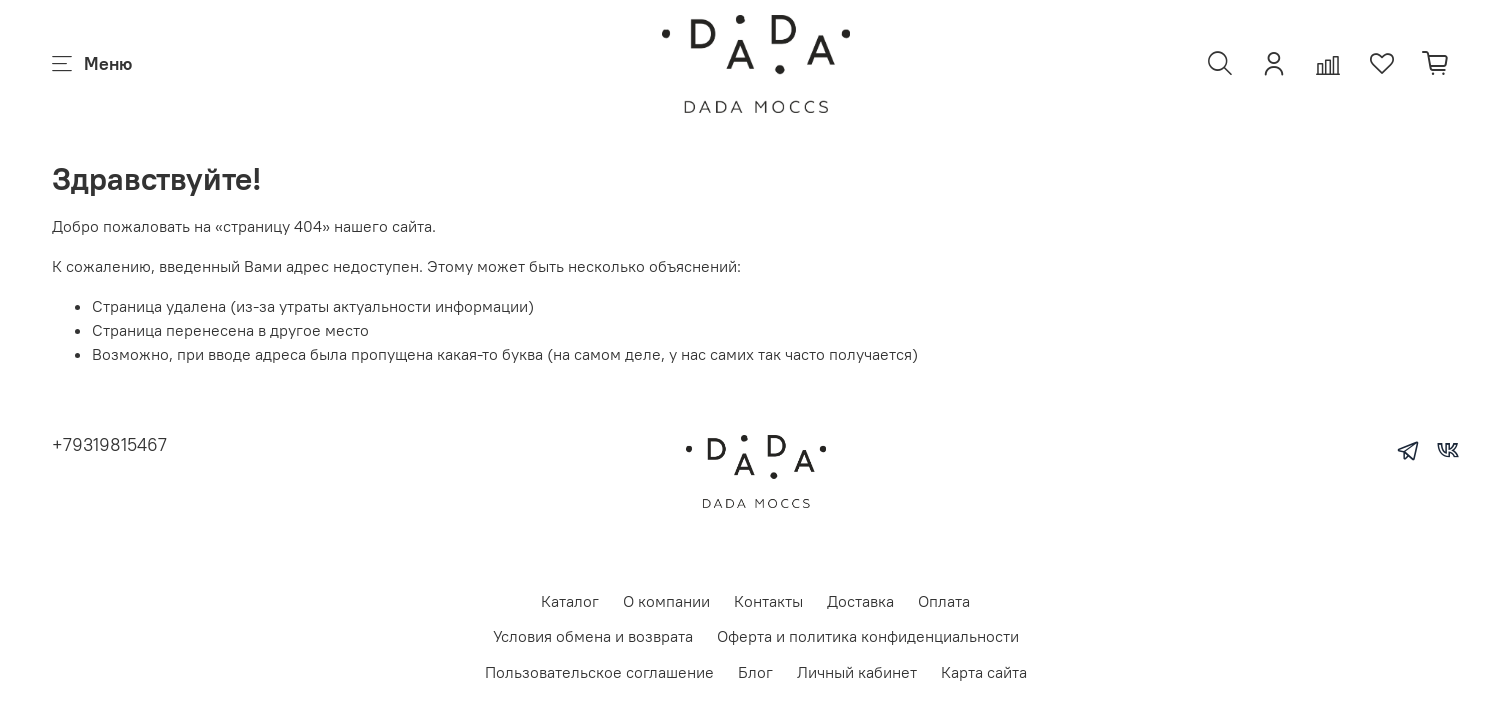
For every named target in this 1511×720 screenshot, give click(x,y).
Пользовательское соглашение (599, 672)
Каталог (570, 601)
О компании (666, 601)
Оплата (944, 601)
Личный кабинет (857, 672)
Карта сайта (984, 672)
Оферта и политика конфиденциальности (868, 636)
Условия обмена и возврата (593, 636)
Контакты (768, 601)
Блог (755, 672)
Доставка (860, 601)
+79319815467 (109, 444)
